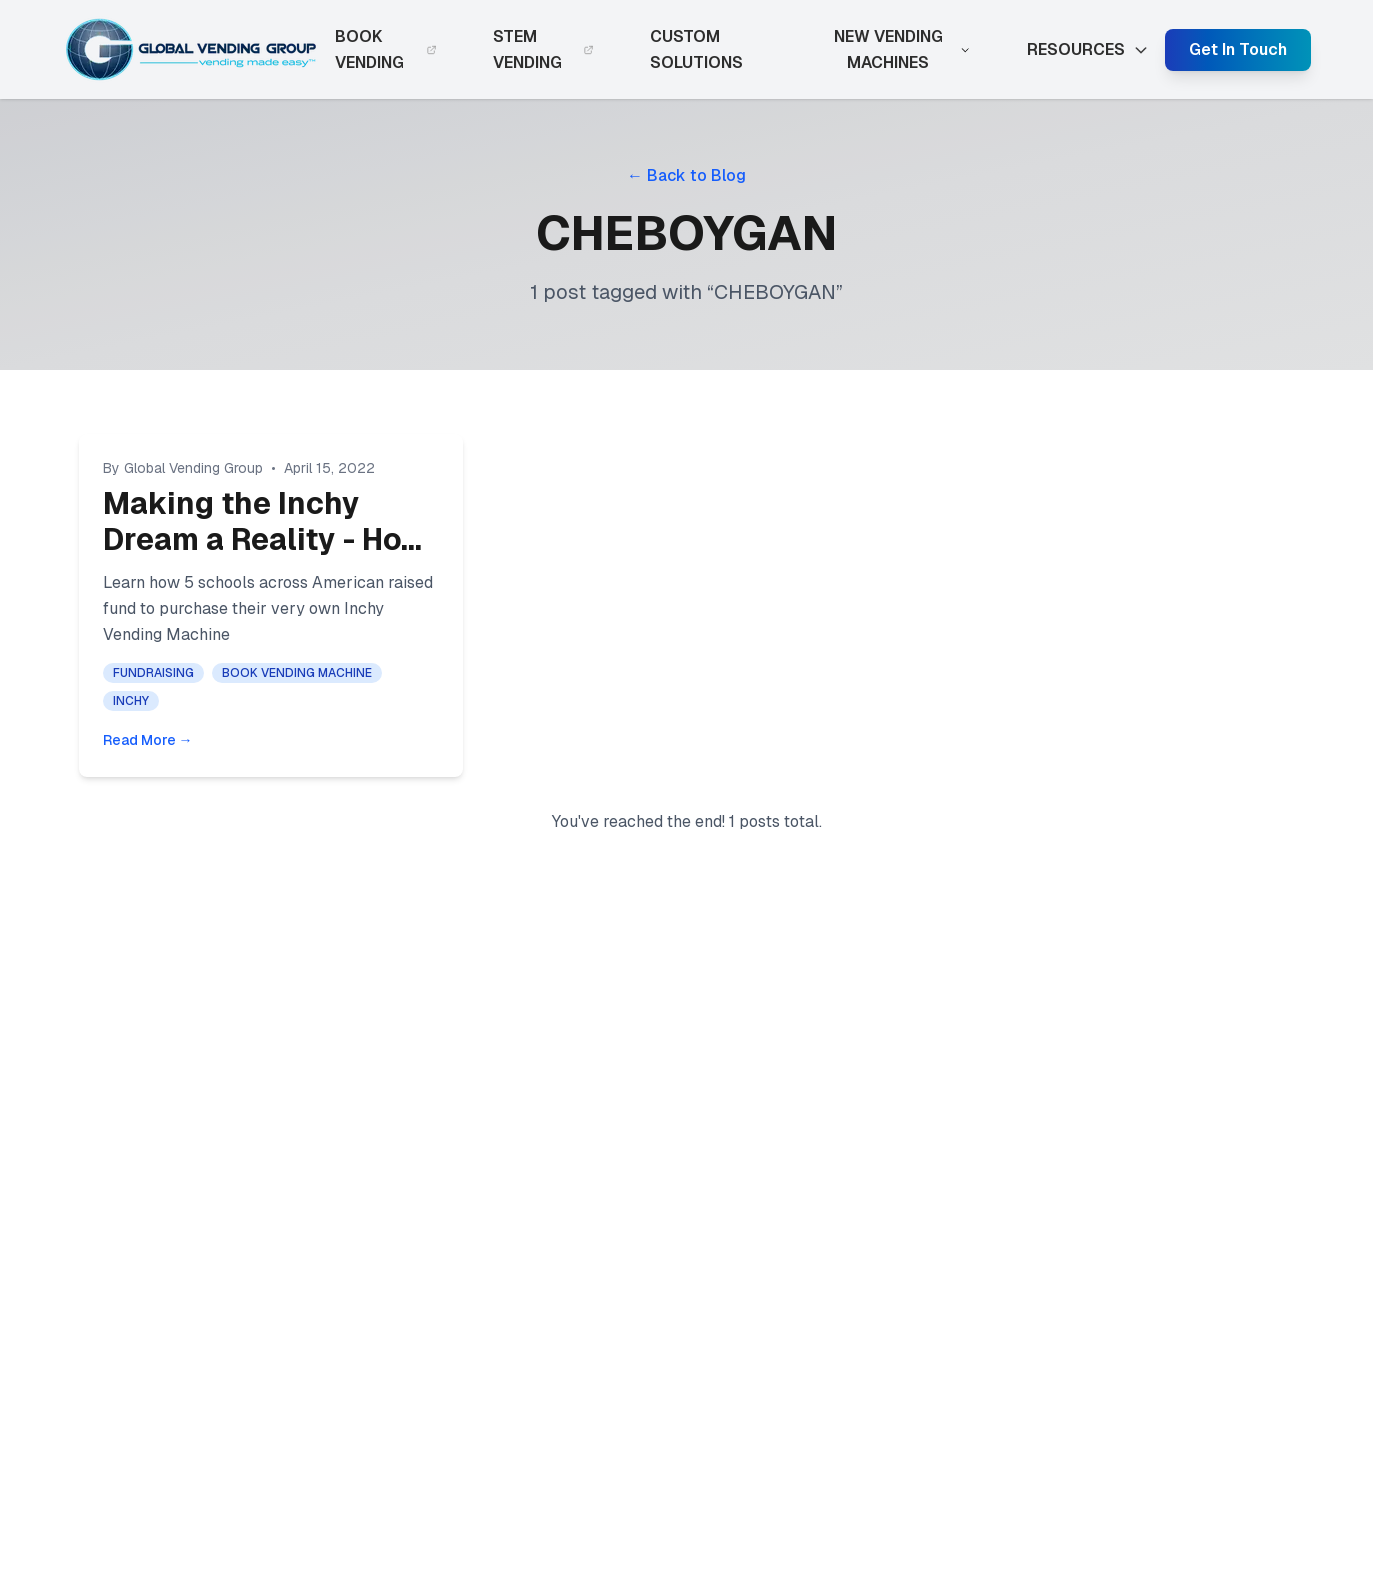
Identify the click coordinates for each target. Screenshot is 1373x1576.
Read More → (148, 740)
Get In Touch (1238, 49)
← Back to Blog (686, 175)
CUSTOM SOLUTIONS (696, 49)
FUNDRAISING (153, 673)
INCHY (131, 701)
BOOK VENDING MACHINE (297, 673)
